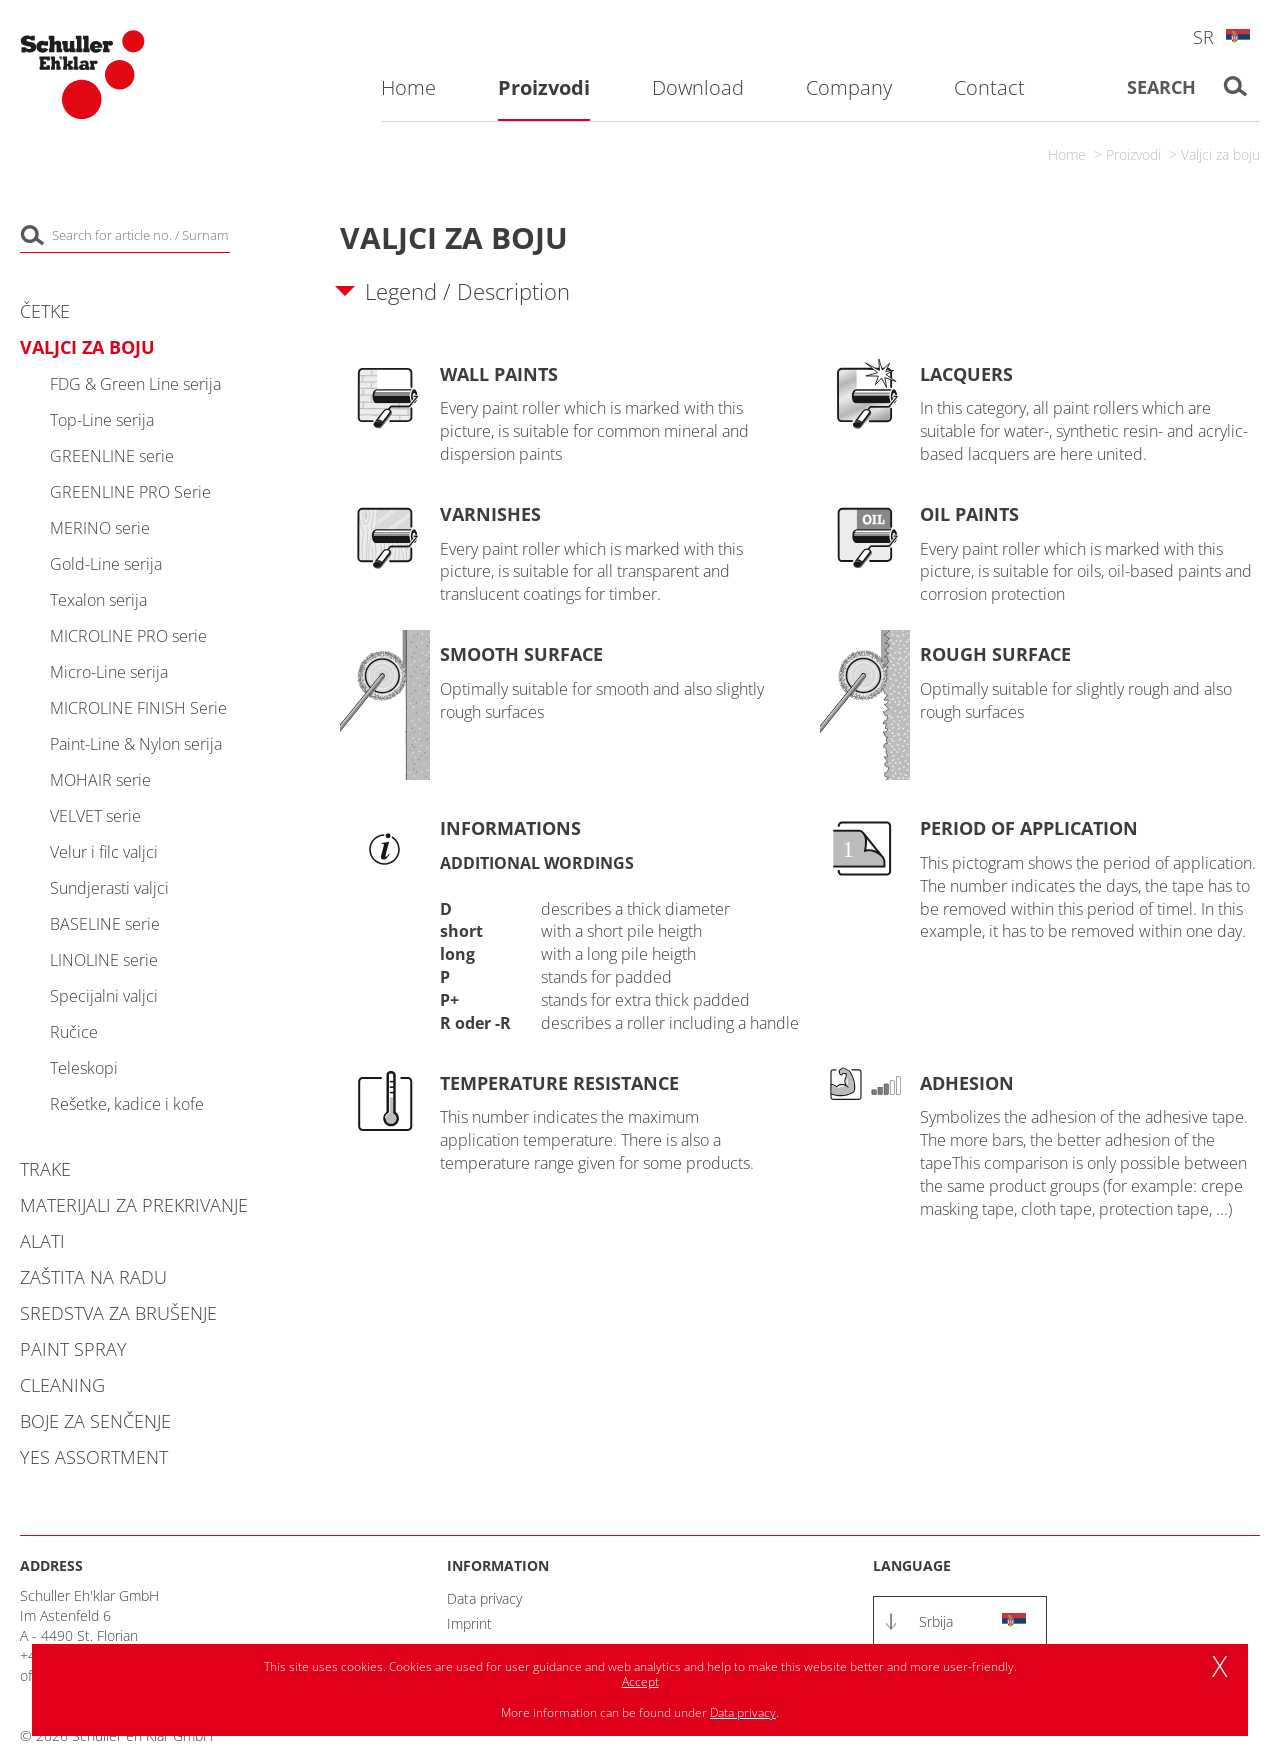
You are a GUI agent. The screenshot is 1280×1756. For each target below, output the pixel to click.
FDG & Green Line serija (135, 384)
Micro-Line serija (109, 672)
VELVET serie (95, 816)
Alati (42, 1241)
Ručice (74, 1032)
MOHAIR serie (100, 780)
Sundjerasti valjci (109, 888)
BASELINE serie (105, 924)
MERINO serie (100, 528)
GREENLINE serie (112, 456)
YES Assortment (94, 1457)
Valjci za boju (1220, 154)
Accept (640, 1681)
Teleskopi (84, 1068)
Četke (45, 311)
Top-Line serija (102, 420)
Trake (45, 1169)
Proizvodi (1133, 154)
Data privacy (484, 1598)
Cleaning (62, 1385)
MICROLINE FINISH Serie (138, 708)
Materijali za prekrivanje (134, 1205)
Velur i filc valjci (104, 852)
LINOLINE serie (104, 960)
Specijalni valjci (104, 996)
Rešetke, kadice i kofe (127, 1104)
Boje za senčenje (95, 1421)
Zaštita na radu (93, 1277)
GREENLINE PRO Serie (130, 492)
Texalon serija (98, 600)
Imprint (469, 1623)
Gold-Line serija (106, 564)
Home (1067, 154)
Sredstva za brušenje (118, 1313)
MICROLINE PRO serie (128, 636)
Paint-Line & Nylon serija (136, 744)
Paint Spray (73, 1349)
